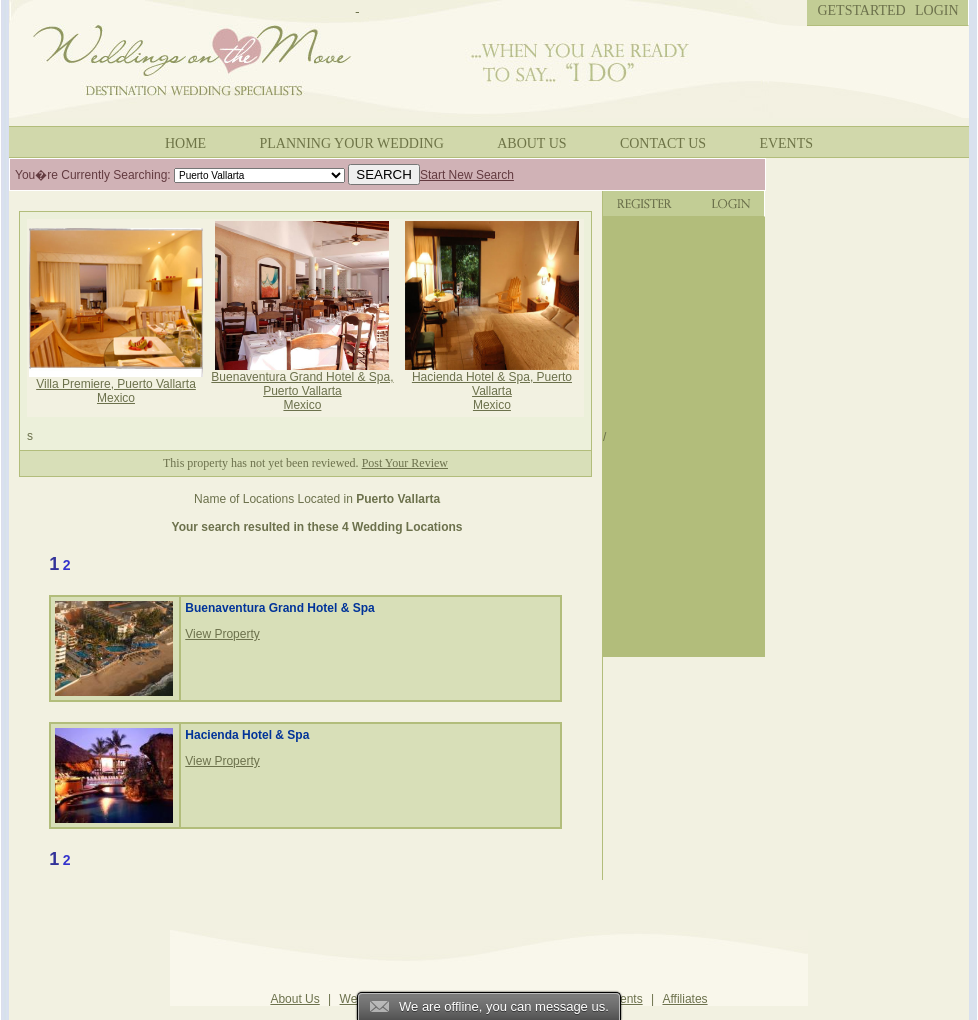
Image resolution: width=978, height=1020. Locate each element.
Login (937, 10)
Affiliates (684, 999)
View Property (222, 634)
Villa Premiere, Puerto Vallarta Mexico (116, 385)
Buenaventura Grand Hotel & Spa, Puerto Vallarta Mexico (302, 385)
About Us (531, 143)
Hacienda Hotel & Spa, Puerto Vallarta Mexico (492, 385)
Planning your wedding (352, 143)
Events (786, 143)
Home (185, 143)
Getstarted (861, 10)
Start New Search (467, 175)
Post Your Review (405, 463)
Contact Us (663, 143)
